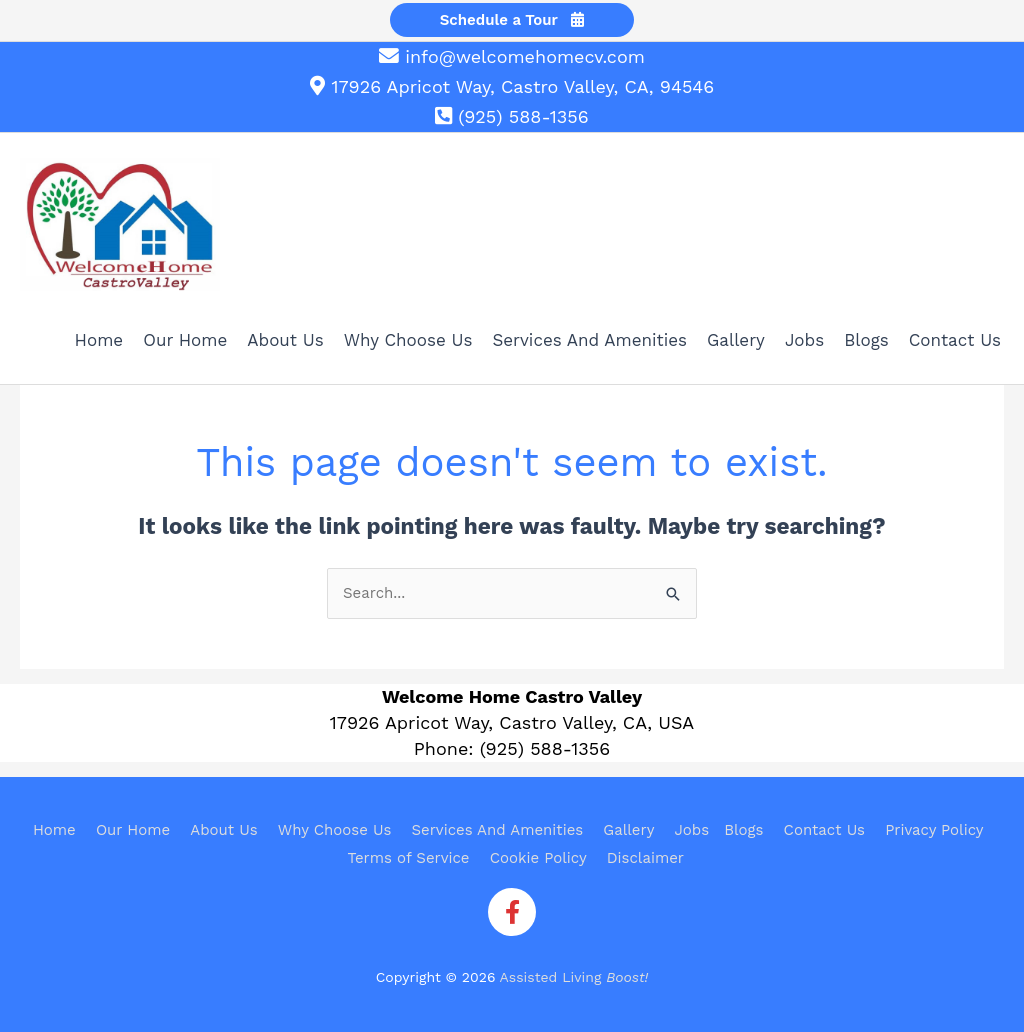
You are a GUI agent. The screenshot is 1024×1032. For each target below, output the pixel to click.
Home (54, 830)
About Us (223, 830)
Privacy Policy (934, 830)
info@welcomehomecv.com (525, 56)
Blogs (743, 830)
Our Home (133, 830)
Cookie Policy (538, 858)
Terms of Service (409, 858)
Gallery (628, 830)
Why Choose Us (335, 830)
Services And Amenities (497, 830)
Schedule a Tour (512, 20)
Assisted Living (574, 977)
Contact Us (824, 830)
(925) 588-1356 (523, 116)
